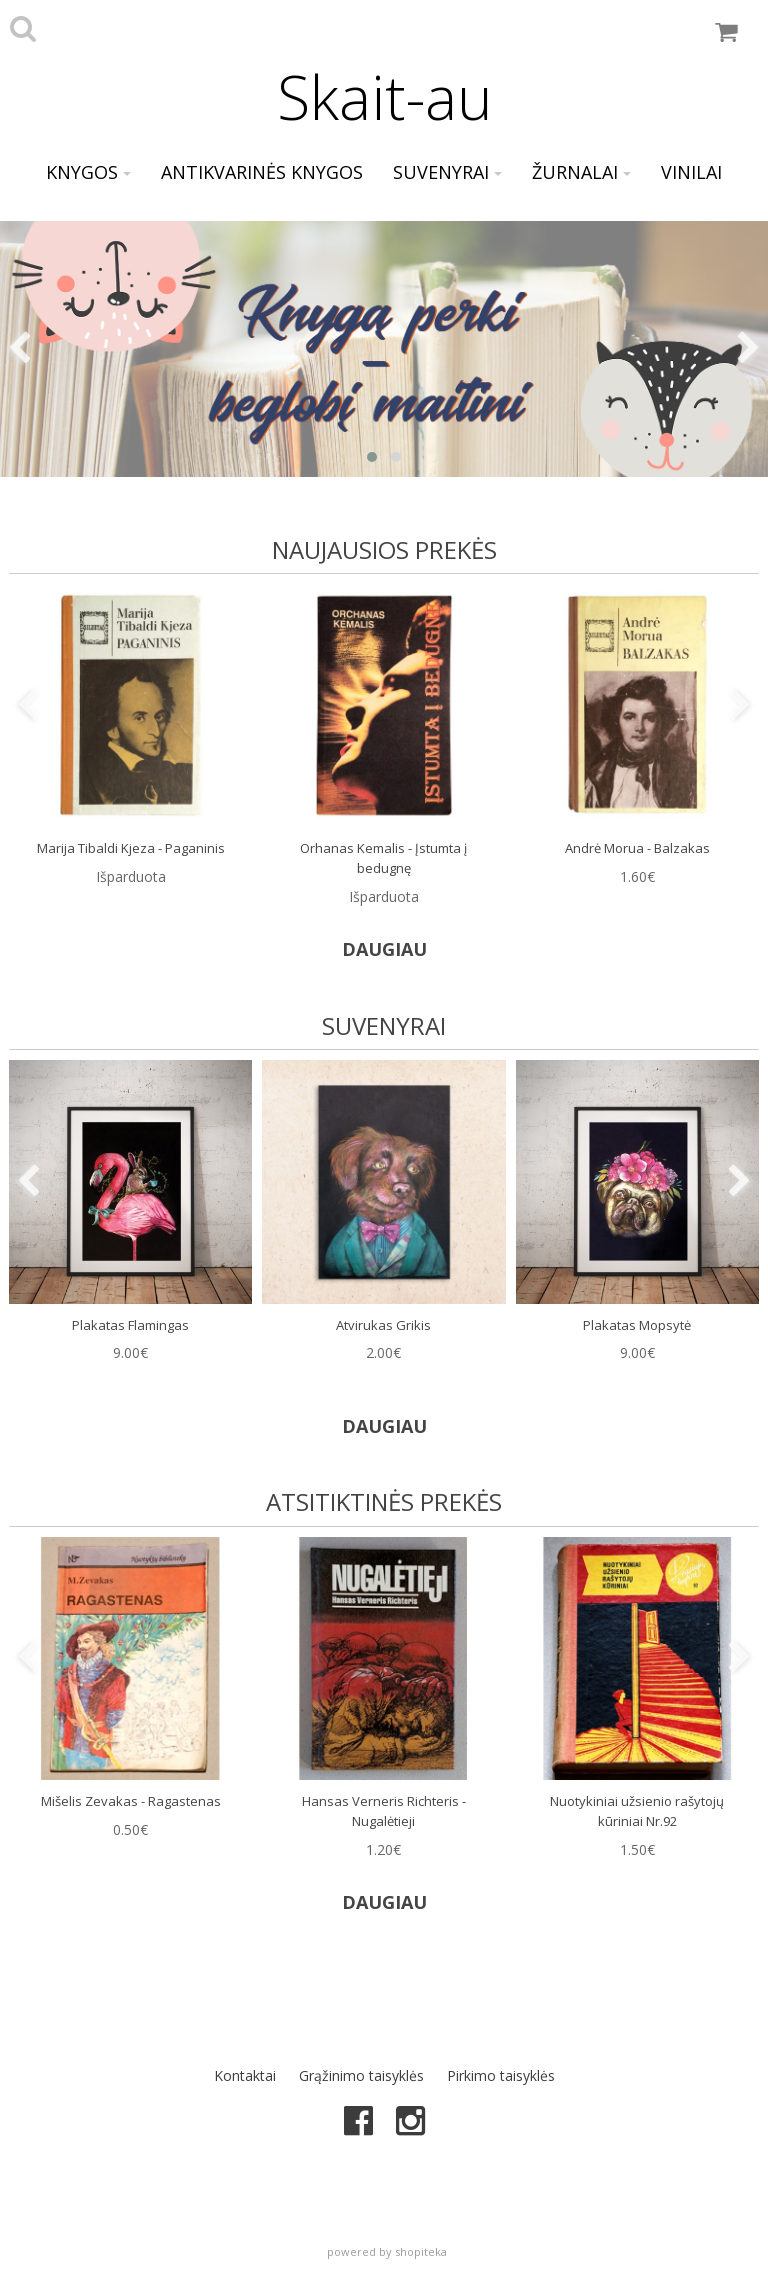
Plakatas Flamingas (130, 1325)
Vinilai (691, 172)
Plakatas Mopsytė (637, 1325)
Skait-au (384, 97)
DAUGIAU (384, 949)
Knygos (88, 172)
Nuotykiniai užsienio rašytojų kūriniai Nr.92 (637, 1811)
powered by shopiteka (387, 2251)
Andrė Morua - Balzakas (637, 848)
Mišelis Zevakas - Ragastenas (131, 1801)
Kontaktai (245, 2075)
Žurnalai (581, 172)
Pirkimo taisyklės (501, 2075)
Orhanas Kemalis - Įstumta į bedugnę (383, 858)
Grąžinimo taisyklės (361, 2075)
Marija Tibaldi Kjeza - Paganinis (131, 848)
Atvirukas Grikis (383, 1325)
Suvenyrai (447, 172)
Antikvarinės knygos (262, 172)
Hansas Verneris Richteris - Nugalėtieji (384, 1811)
